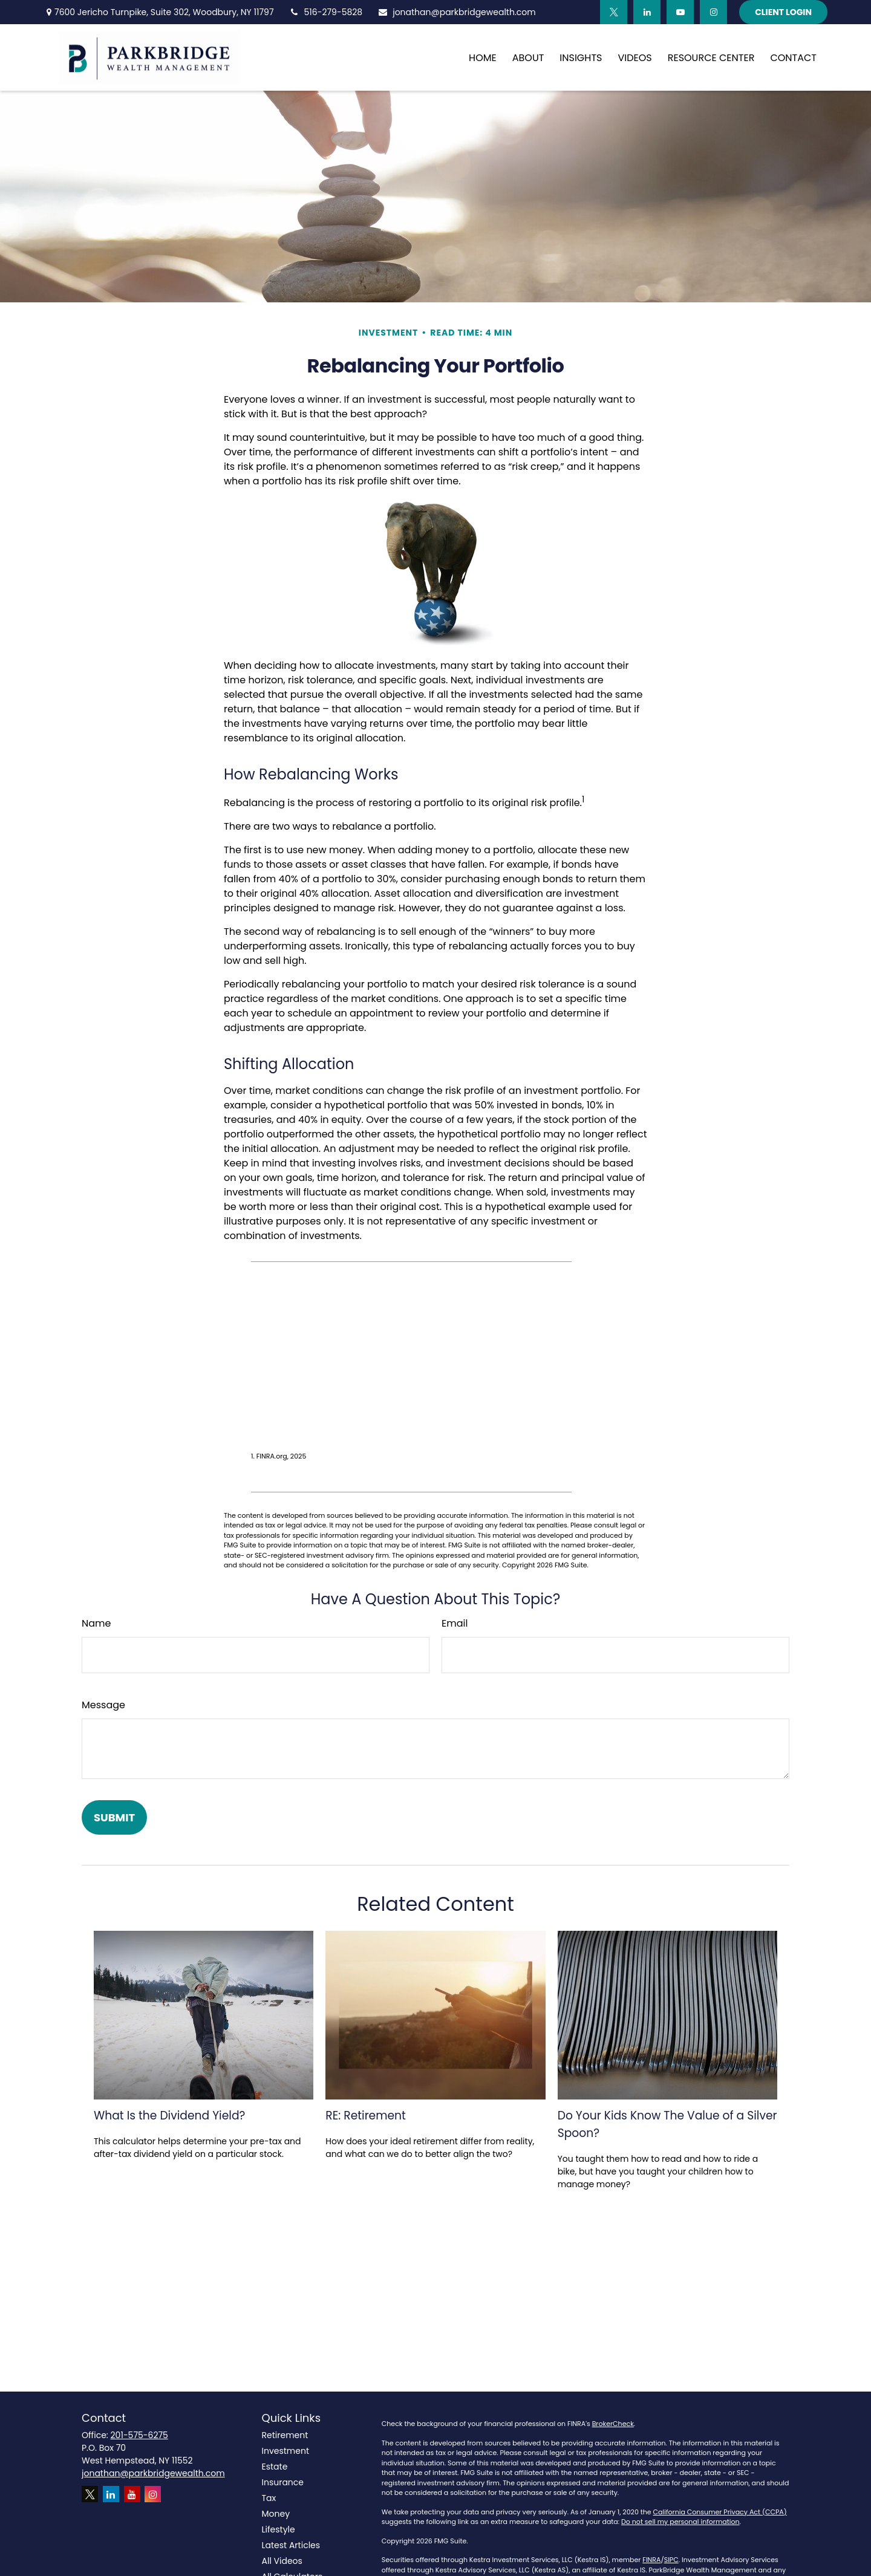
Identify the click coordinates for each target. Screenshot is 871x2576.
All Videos (282, 2561)
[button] (482, 57)
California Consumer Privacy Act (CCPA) (720, 2512)
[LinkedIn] (647, 12)
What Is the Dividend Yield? (169, 2115)
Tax (269, 2498)
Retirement (285, 2435)
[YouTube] (680, 12)
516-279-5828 (326, 12)
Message (103, 1705)
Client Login (783, 12)
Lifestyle (278, 2529)
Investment (286, 2451)
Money (276, 2514)
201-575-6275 (139, 2435)
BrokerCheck (613, 2423)
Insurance (283, 2482)
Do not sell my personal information (680, 2521)
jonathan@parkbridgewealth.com (456, 12)
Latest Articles (291, 2545)
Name (96, 1623)
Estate (275, 2467)
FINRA (651, 2560)
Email (455, 1623)
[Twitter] (613, 12)
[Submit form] (114, 1817)
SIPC (671, 2560)
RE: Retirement (365, 2115)
